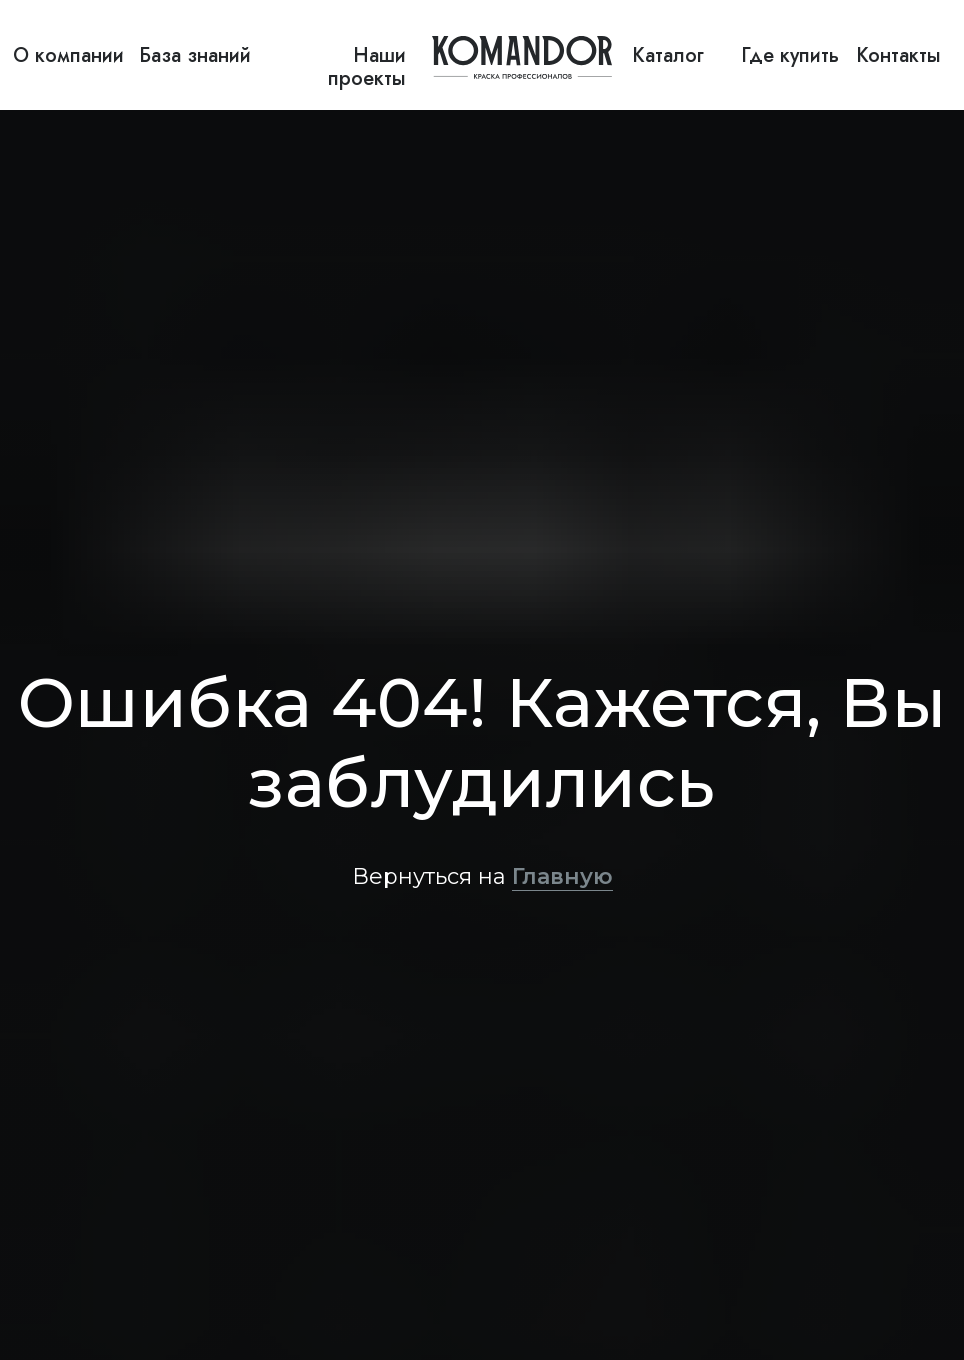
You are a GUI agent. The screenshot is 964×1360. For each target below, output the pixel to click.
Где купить (790, 55)
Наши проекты (367, 67)
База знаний (195, 55)
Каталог (668, 55)
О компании (68, 55)
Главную (562, 876)
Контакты (898, 55)
